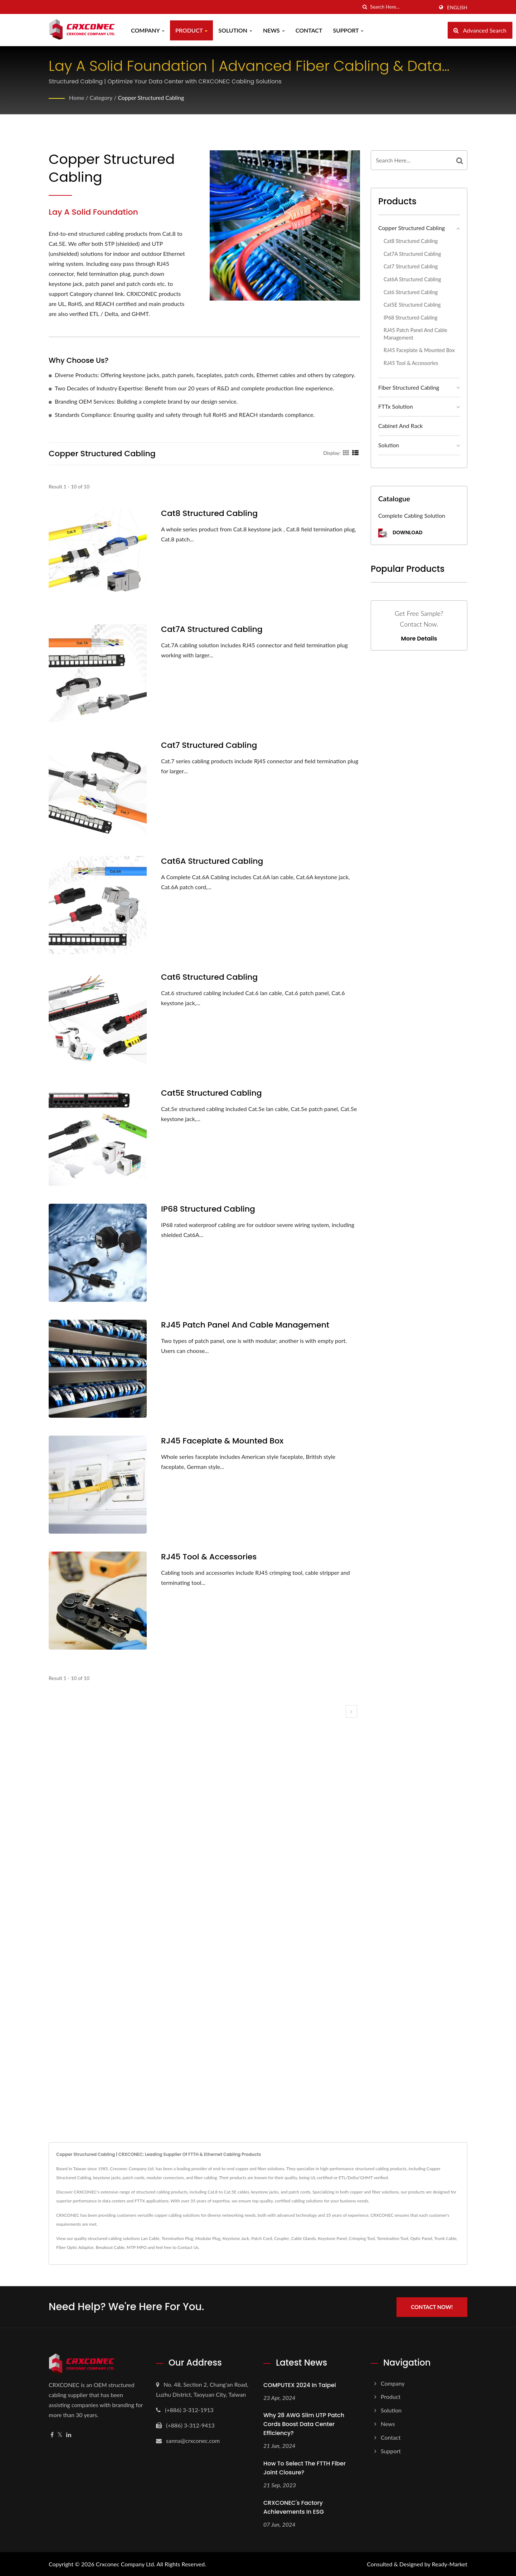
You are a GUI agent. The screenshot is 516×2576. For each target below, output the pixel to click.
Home (76, 97)
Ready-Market (449, 2563)
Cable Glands (303, 2238)
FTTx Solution (395, 406)
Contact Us (187, 2247)
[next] (351, 1711)
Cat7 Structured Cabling (209, 745)
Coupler (281, 2238)
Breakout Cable (110, 2247)
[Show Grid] (346, 452)
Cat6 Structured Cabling (209, 977)
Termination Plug (177, 2238)
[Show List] (355, 452)
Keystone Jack (236, 2238)
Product (191, 30)
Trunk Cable (445, 2238)
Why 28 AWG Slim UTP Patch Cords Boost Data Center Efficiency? (303, 2424)
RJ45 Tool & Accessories (209, 1557)
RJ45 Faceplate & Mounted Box (222, 1441)
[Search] (402, 7)
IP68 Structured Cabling (208, 1209)
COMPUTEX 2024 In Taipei (299, 2385)
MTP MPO (137, 2247)
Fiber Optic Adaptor (75, 2247)
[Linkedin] (68, 2434)
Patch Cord (261, 2238)
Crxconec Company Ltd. (125, 2563)
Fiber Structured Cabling (408, 387)
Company (148, 30)
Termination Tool (392, 2238)
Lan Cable (150, 2238)
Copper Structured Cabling (151, 97)
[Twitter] (60, 2434)
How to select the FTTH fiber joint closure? (304, 2468)
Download (400, 533)
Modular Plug (207, 2238)
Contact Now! (432, 2306)
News (274, 30)
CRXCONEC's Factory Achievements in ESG (293, 2507)
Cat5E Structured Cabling (211, 1093)
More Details (419, 639)
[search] (364, 7)
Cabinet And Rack (400, 425)
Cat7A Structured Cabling (212, 629)
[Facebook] (52, 2434)
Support (348, 30)
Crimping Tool (362, 2238)
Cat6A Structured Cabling (212, 861)
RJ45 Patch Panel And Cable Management (245, 1325)
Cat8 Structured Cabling (209, 513)
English (457, 7)
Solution (235, 30)
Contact (309, 30)
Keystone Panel (332, 2238)
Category (101, 97)
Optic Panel (421, 2238)
